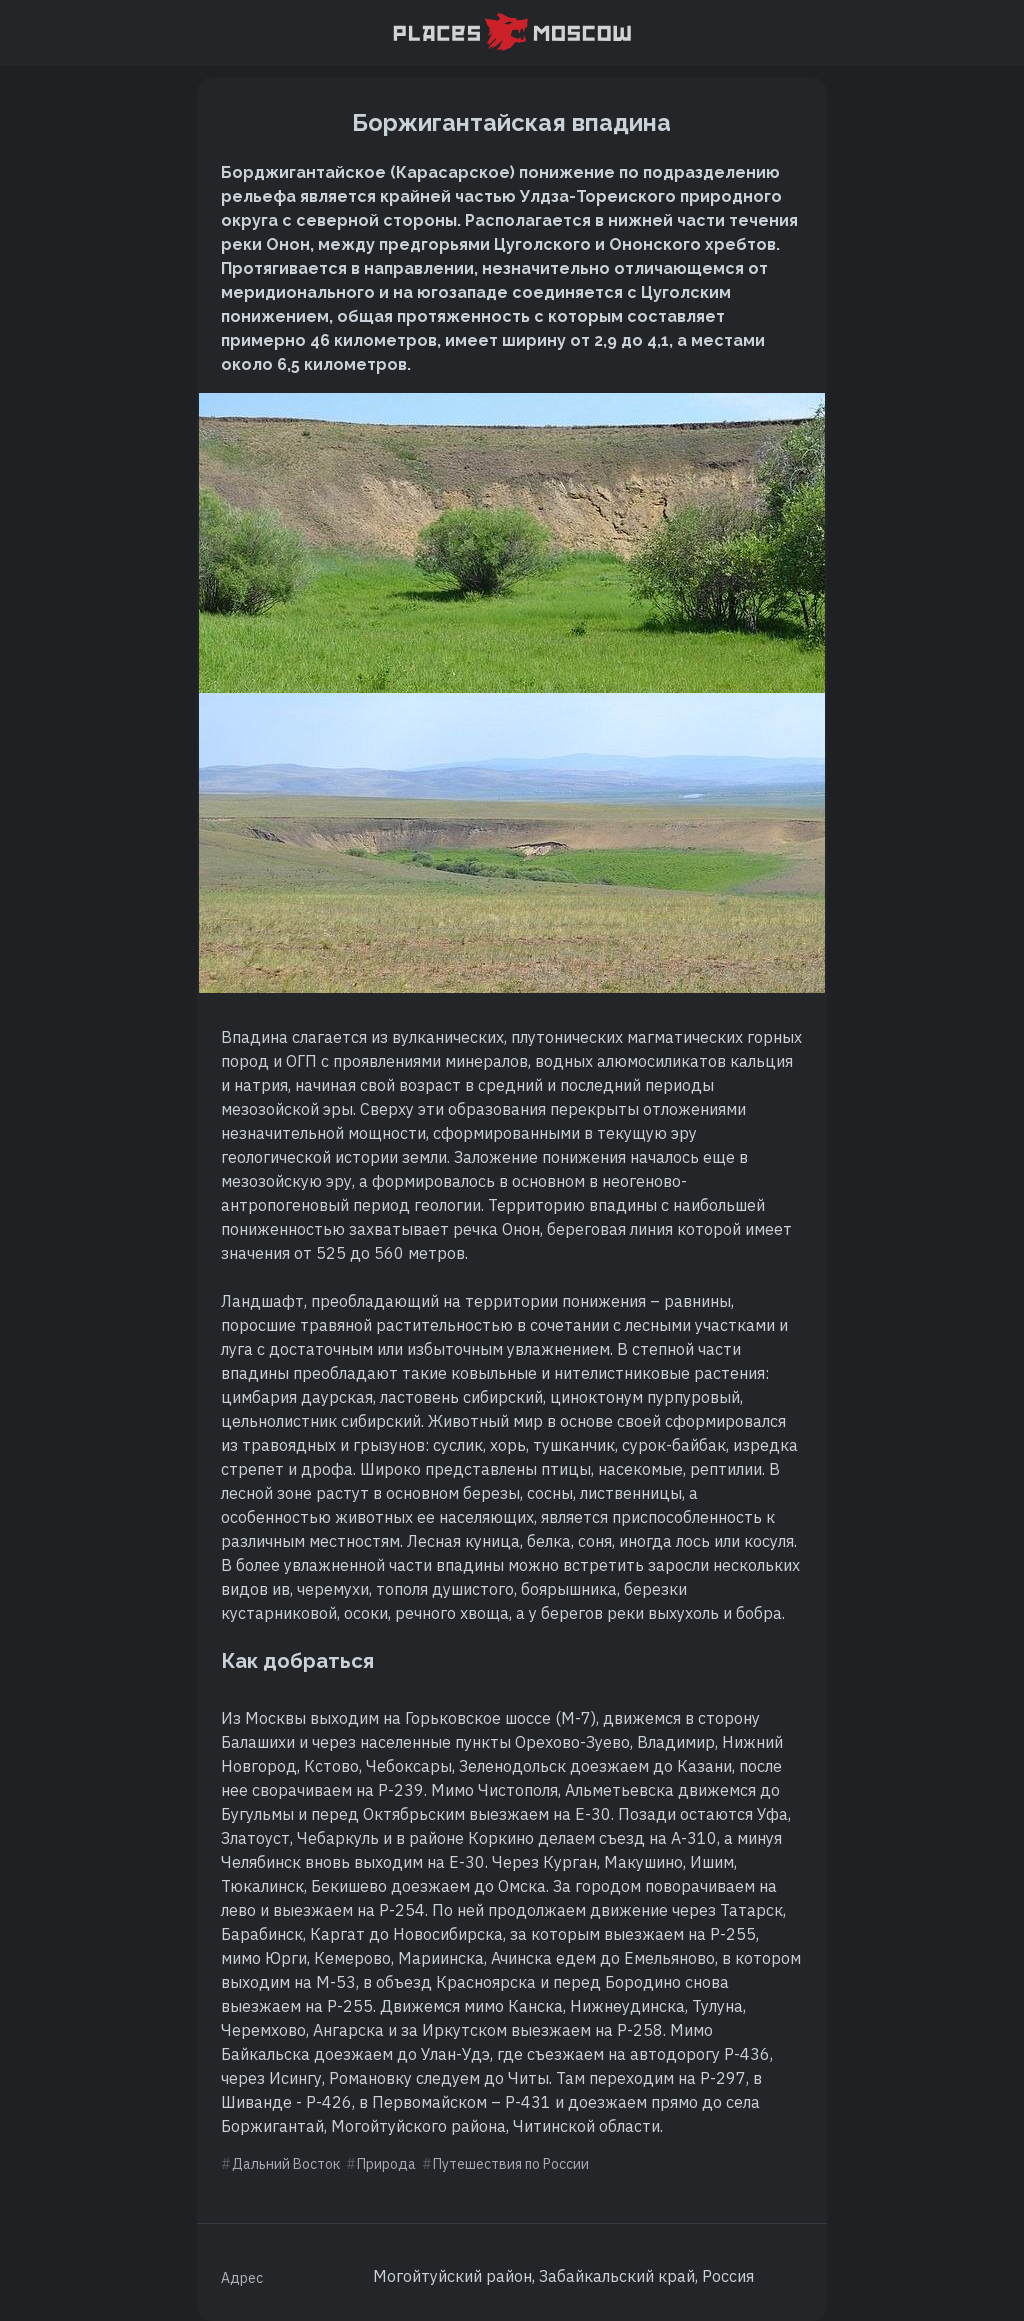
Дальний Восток (286, 2164)
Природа (386, 2164)
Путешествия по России (511, 2164)
